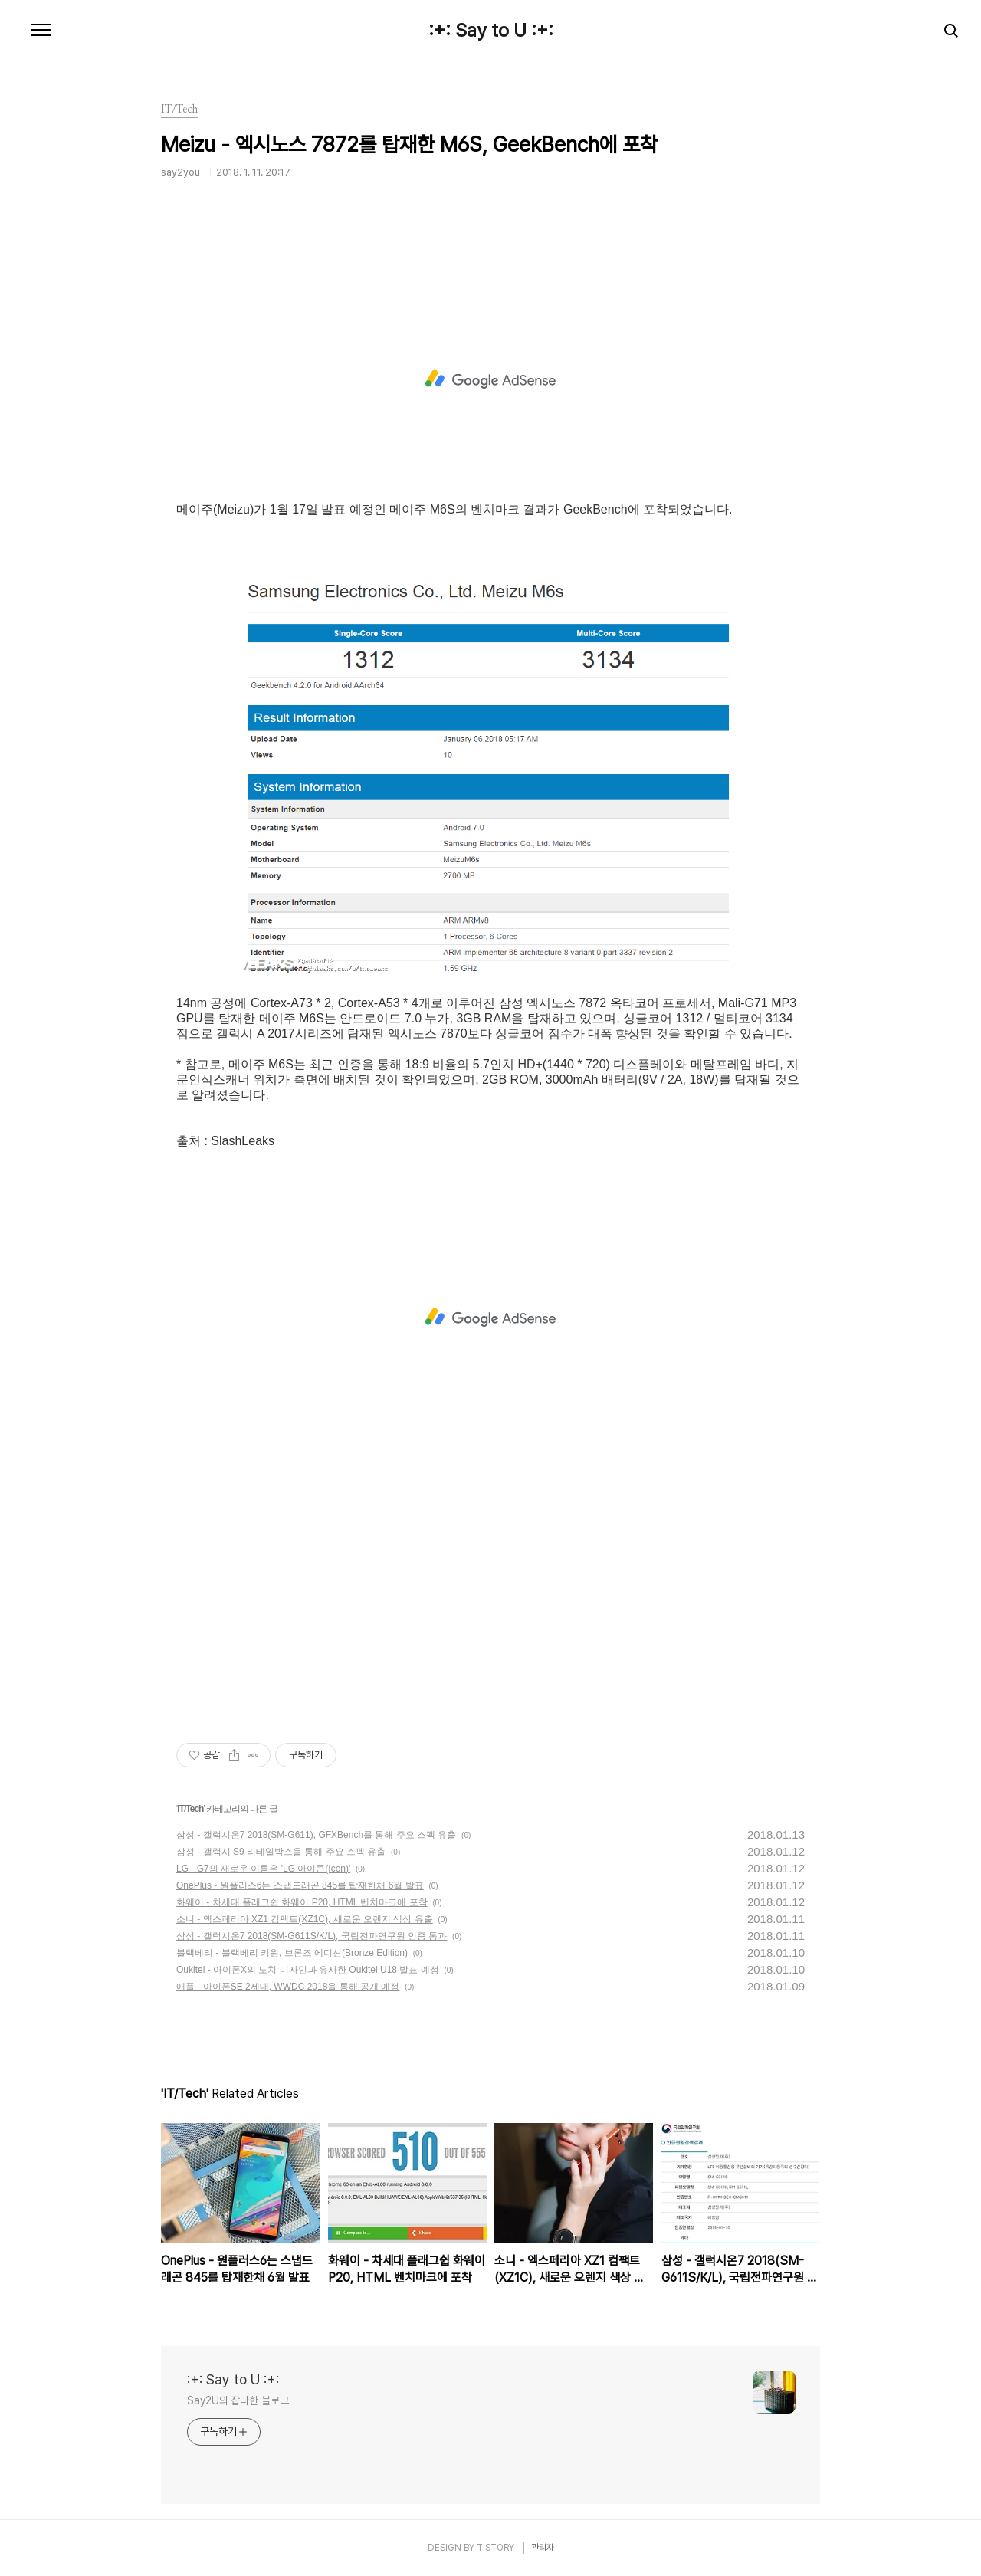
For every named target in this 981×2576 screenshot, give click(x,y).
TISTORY (495, 2547)
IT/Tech (190, 1808)
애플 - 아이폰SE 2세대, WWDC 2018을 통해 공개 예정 (287, 1986)
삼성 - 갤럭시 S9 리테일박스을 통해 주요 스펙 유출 (281, 1851)
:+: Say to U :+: (490, 30)
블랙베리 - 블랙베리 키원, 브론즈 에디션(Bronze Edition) (292, 1953)
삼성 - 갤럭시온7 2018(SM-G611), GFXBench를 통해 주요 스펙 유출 (316, 1834)
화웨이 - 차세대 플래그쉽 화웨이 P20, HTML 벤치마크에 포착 (302, 1902)
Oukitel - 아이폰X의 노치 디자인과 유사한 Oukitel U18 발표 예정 (307, 1969)
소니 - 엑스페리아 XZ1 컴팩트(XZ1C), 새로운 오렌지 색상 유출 (304, 1919)
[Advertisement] (490, 379)
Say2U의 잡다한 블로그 (238, 2400)
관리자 (542, 2547)
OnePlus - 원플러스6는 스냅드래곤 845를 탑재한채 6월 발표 (300, 1885)
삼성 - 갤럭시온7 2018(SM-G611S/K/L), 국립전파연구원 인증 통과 (311, 1936)
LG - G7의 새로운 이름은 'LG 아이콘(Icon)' (263, 1868)
